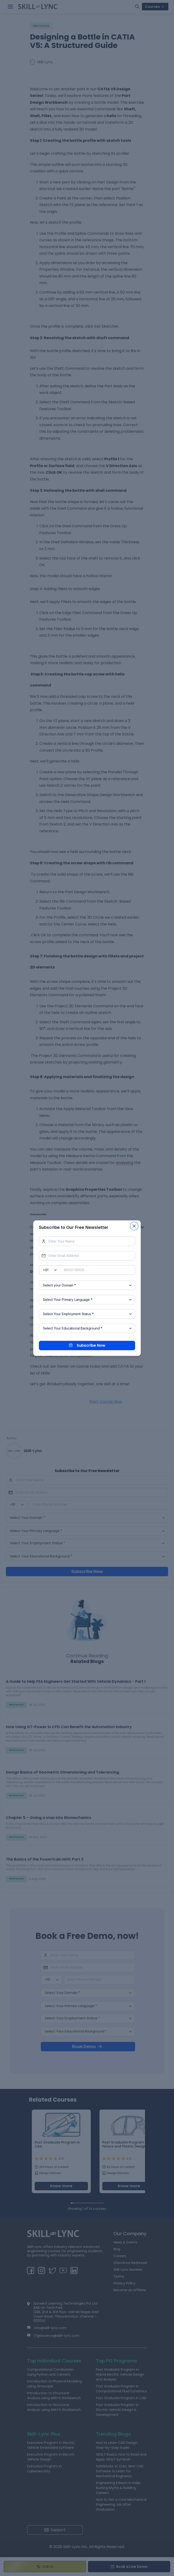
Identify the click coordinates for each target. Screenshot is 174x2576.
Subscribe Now (87, 1345)
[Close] (134, 1226)
